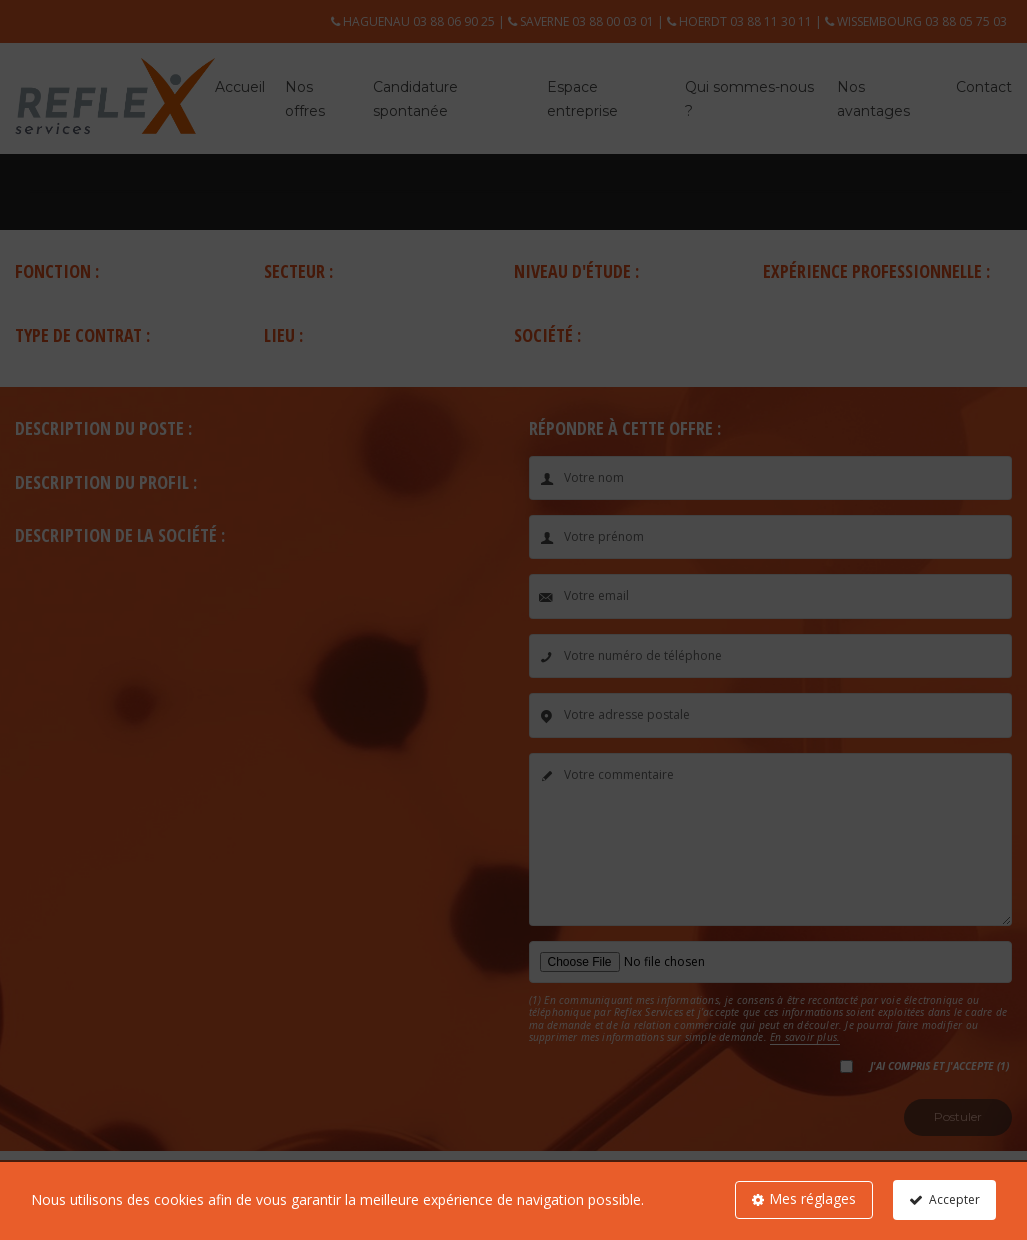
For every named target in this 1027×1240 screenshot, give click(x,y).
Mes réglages (812, 1198)
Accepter (954, 1199)
